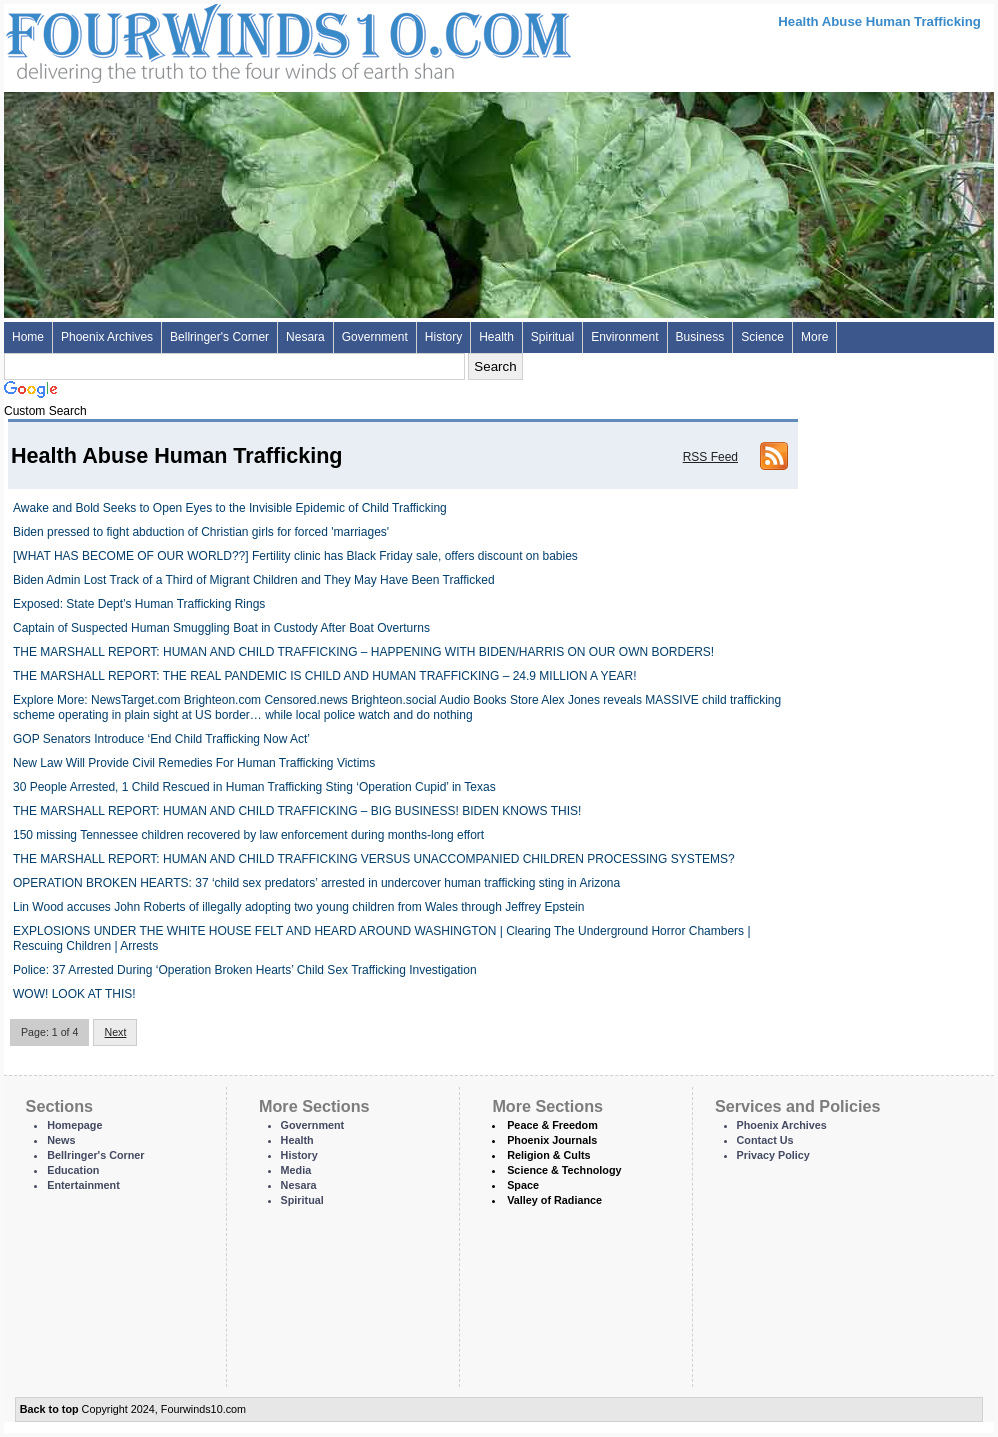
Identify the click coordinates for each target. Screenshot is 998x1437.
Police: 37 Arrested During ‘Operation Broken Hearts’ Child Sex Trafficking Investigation (245, 970)
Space (523, 1185)
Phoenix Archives (107, 337)
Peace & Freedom (552, 1125)
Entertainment (83, 1185)
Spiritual (552, 337)
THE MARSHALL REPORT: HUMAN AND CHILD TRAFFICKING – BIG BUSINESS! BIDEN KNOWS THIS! (297, 811)
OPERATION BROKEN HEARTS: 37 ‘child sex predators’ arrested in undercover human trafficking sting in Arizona (316, 883)
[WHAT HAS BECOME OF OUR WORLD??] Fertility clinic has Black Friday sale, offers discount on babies (295, 556)
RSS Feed (710, 457)
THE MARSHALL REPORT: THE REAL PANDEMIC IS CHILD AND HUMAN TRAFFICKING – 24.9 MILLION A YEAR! (325, 676)
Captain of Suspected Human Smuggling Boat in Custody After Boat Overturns (221, 628)
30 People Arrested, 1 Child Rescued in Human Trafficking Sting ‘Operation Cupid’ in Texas (254, 787)
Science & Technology (564, 1170)
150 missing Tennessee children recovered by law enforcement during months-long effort (248, 835)
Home (28, 337)
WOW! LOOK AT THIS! (74, 994)
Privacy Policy (773, 1155)
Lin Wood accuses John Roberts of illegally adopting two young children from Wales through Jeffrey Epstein (298, 907)
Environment (624, 337)
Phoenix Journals (552, 1140)
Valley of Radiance (554, 1200)
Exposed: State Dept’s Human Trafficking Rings (139, 604)
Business (700, 337)
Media (296, 1170)
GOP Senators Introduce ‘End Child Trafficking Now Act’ (161, 739)
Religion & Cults (548, 1155)
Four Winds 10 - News (204, 39)
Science (762, 337)
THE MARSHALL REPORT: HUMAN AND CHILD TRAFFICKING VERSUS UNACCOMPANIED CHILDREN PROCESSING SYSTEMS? (374, 859)
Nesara (305, 337)
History (443, 337)
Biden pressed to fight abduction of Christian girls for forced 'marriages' (201, 532)
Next (115, 1032)
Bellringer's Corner (219, 337)
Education (73, 1170)
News (61, 1140)
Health (496, 337)
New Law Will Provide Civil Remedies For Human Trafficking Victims (194, 763)
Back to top (49, 1409)
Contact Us (765, 1140)
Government (375, 337)
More (814, 337)
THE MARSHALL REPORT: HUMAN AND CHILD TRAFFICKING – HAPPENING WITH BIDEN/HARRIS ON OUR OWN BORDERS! (363, 652)
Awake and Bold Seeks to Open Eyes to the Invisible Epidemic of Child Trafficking (230, 508)
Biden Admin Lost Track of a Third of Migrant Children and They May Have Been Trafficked (254, 580)
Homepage (74, 1125)
